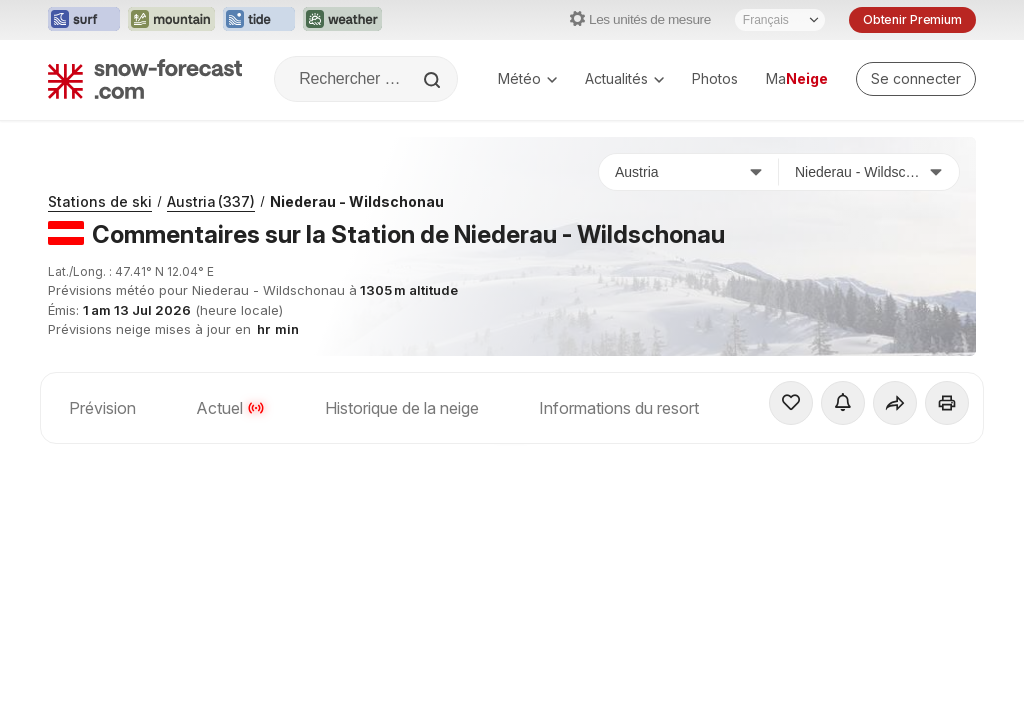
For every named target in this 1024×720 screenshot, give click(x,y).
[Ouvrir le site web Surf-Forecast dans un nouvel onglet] (84, 20)
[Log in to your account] (916, 79)
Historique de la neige (402, 408)
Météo (527, 78)
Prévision (102, 408)
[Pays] (689, 172)
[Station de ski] (869, 172)
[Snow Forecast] (145, 79)
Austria (211, 201)
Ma (797, 78)
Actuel (230, 408)
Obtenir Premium (912, 19)
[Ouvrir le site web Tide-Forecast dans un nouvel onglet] (259, 20)
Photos (715, 78)
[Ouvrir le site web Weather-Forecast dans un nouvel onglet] (342, 20)
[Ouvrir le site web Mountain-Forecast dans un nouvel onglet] (171, 20)
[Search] (434, 80)
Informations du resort (619, 408)
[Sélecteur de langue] (780, 20)
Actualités (624, 78)
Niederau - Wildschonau (357, 201)
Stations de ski (100, 201)
